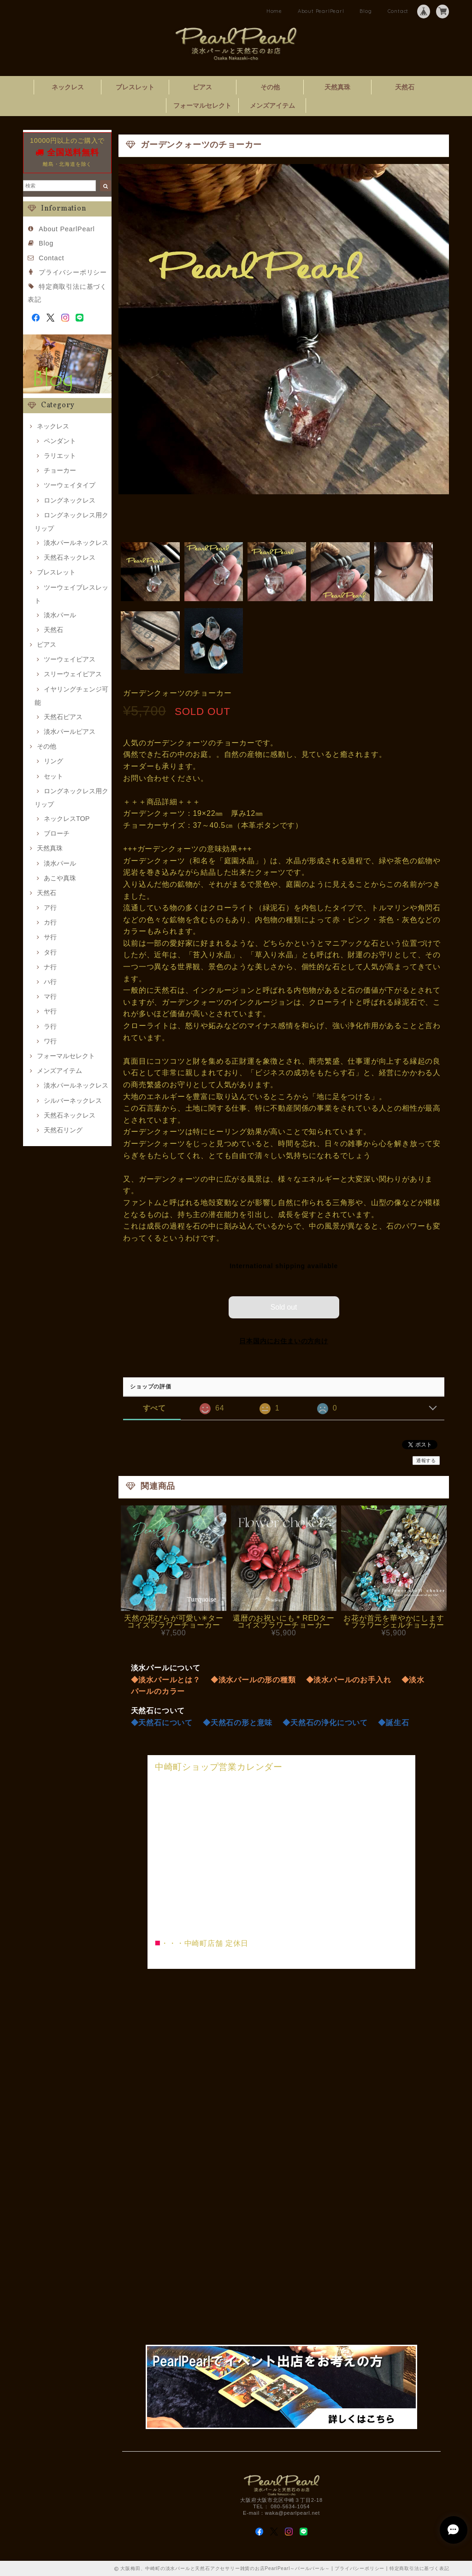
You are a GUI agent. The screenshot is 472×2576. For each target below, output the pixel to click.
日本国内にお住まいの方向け (283, 1340)
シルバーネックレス (73, 1100)
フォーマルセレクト (202, 105)
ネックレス (68, 87)
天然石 (404, 87)
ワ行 (50, 1041)
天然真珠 (337, 87)
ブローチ (57, 833)
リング (53, 761)
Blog (366, 11)
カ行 (50, 922)
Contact (398, 11)
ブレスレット (135, 87)
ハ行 (50, 981)
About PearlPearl (321, 11)
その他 (270, 87)
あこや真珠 (60, 878)
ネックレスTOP (66, 818)
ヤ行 (50, 1011)
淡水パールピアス (69, 731)
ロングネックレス (69, 500)
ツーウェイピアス (69, 659)
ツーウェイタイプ (69, 485)
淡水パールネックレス (76, 542)
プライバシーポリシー (73, 272)
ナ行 (50, 967)
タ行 (50, 952)
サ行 (50, 937)
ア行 (50, 907)
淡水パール (60, 615)
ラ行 (50, 1026)
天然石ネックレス (69, 557)
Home (274, 11)
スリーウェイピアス (73, 674)
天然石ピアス (63, 716)
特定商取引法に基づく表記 (419, 2567)
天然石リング (63, 1130)
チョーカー (60, 470)
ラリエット (60, 455)
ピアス (202, 87)
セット (53, 776)
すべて (153, 1407)
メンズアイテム (272, 105)
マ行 (50, 996)
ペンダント (60, 441)
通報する (426, 1460)
